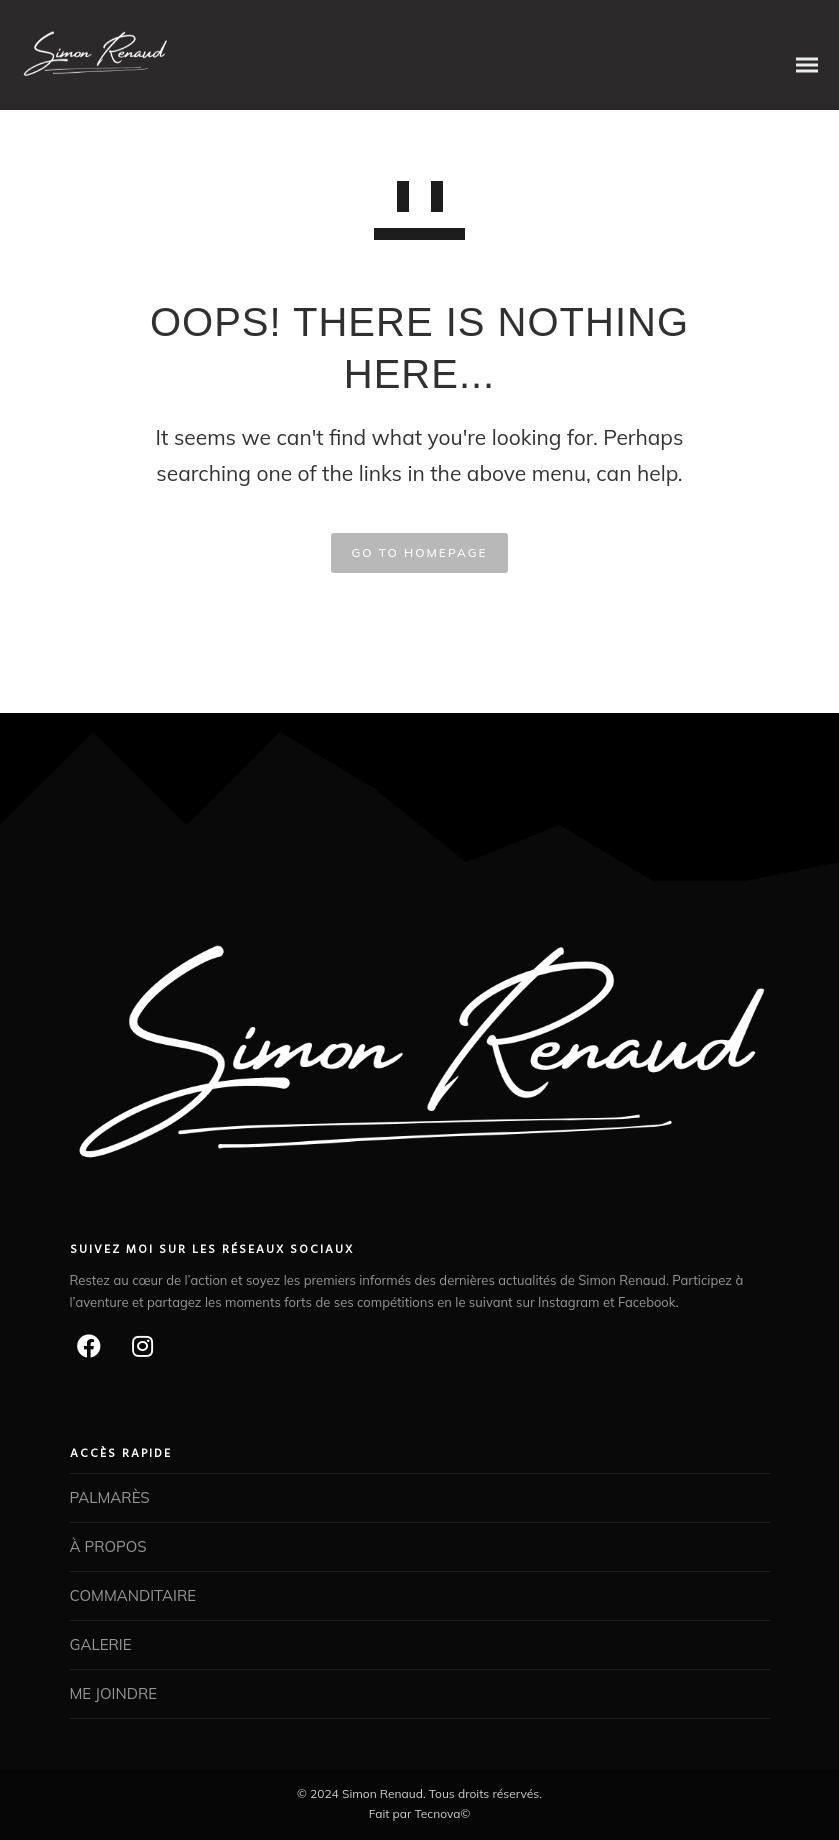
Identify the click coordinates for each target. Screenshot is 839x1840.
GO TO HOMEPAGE (419, 552)
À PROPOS (108, 1546)
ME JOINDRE (114, 1693)
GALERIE (101, 1644)
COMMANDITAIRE (133, 1595)
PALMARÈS (110, 1497)
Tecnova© (442, 1813)
